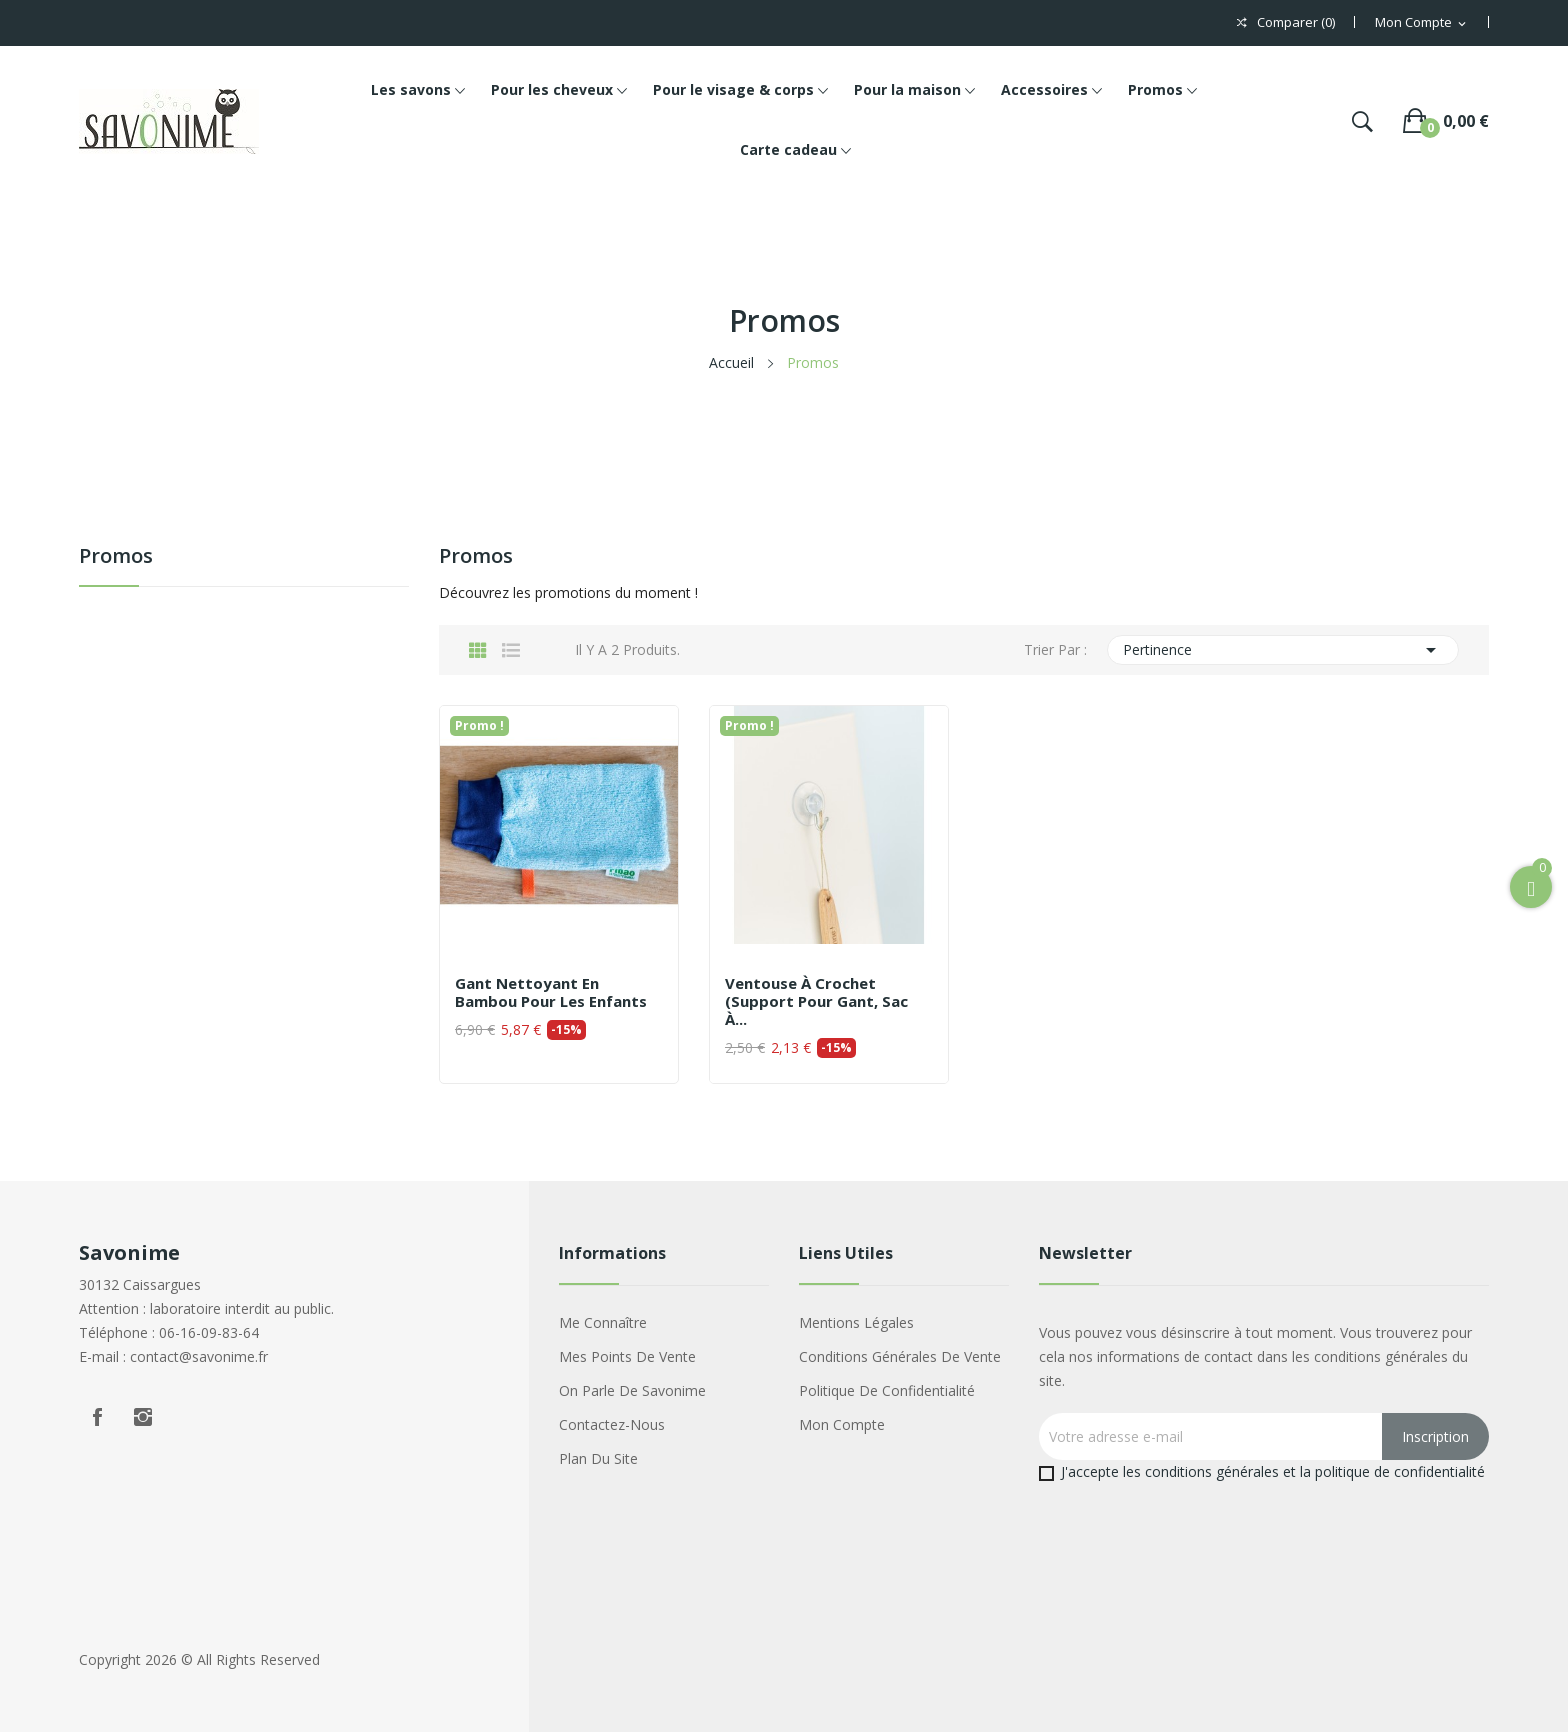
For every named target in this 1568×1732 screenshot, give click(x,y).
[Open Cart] (1531, 887)
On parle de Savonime (632, 1390)
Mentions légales (856, 1322)
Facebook (97, 1417)
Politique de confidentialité (887, 1390)
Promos (116, 557)
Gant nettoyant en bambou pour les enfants (551, 992)
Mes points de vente (627, 1356)
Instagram (143, 1417)
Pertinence (1283, 650)
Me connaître (603, 1322)
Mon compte (842, 1424)
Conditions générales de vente (900, 1356)
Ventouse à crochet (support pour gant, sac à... (816, 1001)
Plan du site (598, 1458)
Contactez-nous (612, 1424)
